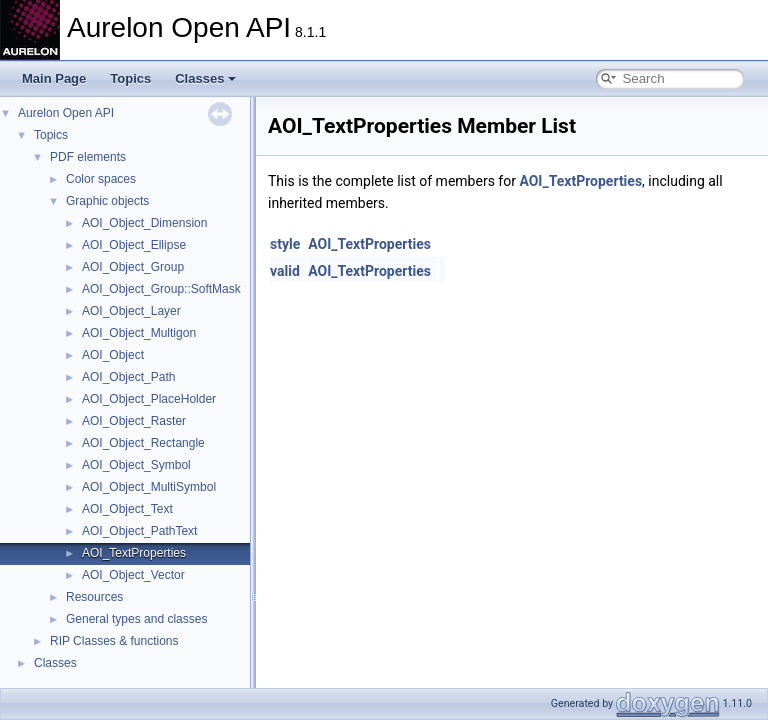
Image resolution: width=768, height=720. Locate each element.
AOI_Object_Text (127, 509)
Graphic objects (107, 201)
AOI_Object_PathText (139, 531)
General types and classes (136, 619)
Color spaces (101, 179)
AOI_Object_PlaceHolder (149, 399)
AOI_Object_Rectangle (143, 443)
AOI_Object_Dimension (144, 223)
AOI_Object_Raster (134, 421)
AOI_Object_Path (128, 377)
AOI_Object (113, 355)
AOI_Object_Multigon (139, 333)
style (285, 244)
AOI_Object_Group (133, 267)
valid (285, 271)
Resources (94, 597)
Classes (205, 78)
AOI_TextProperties (134, 553)
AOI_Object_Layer (131, 311)
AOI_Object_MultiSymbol (149, 487)
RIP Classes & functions (114, 641)
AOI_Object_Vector (133, 575)
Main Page (54, 78)
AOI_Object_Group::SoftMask (161, 289)
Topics (130, 78)
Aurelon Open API (66, 113)
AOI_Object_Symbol (136, 465)
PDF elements (88, 157)
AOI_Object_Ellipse (134, 245)
